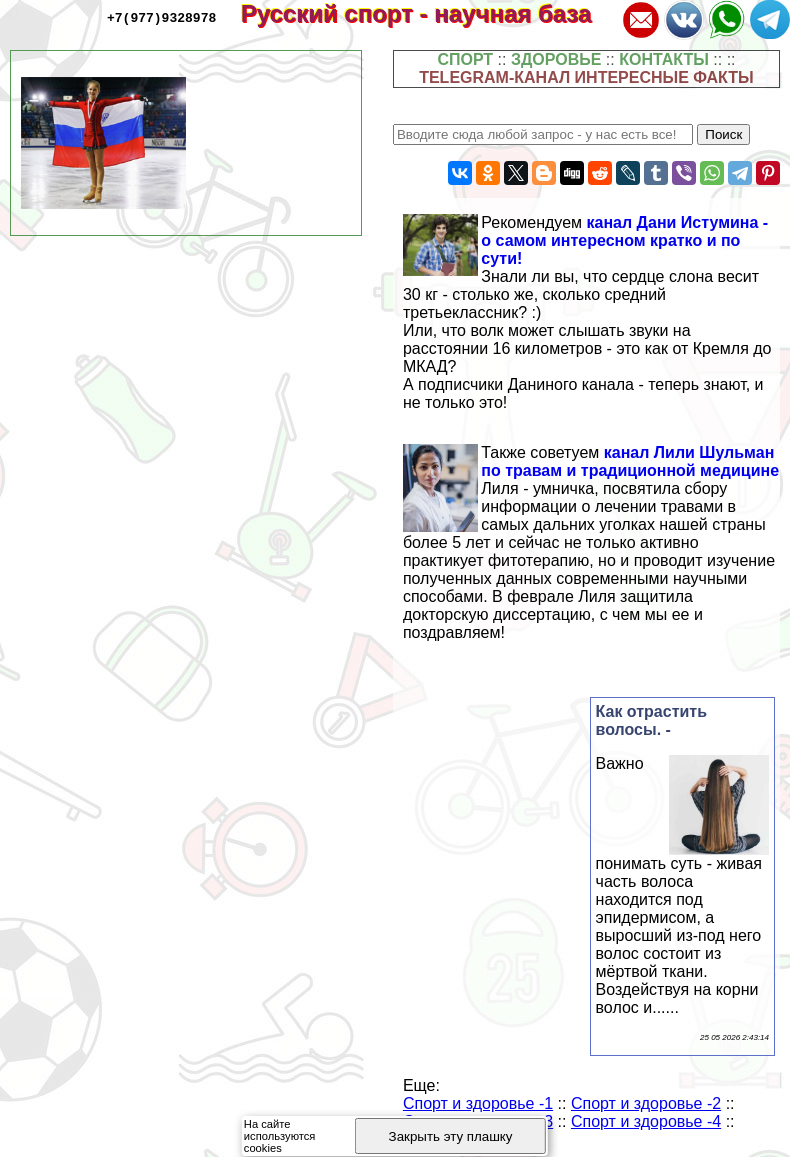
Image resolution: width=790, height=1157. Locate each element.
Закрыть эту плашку (451, 1136)
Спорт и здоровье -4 (646, 1121)
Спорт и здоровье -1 (478, 1103)
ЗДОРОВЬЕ (556, 59)
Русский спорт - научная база (429, 13)
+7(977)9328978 (161, 17)
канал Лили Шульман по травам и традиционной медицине (630, 461)
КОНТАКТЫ (664, 59)
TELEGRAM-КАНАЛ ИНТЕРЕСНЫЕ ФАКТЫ (586, 77)
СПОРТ (465, 59)
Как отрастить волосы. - (651, 720)
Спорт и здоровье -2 (646, 1103)
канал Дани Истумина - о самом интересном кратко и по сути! (624, 240)
